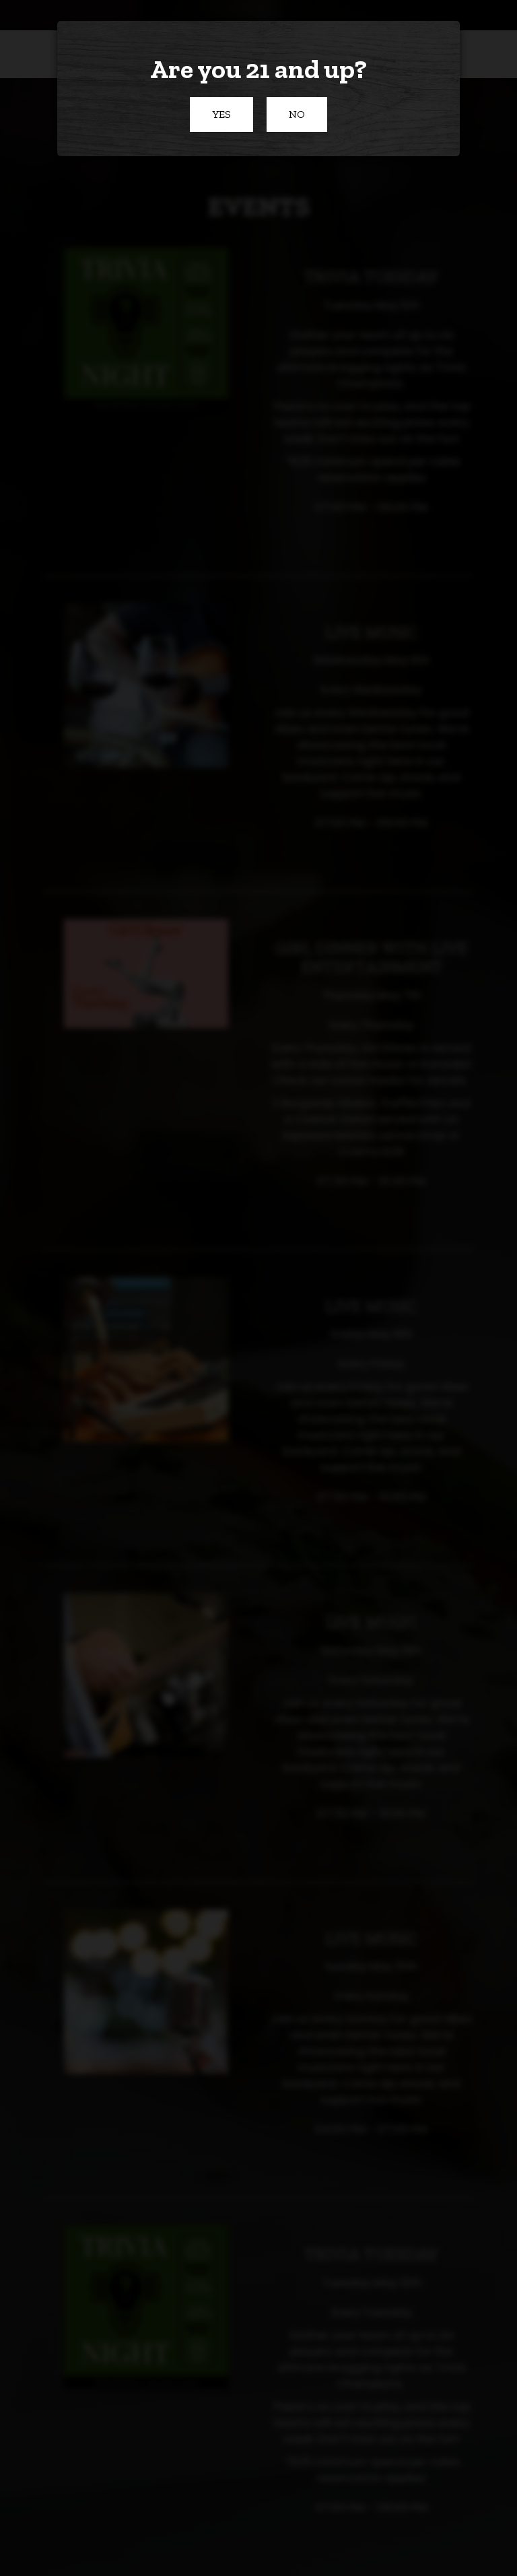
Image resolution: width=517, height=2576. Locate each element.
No (286, 119)
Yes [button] (210, 119)
